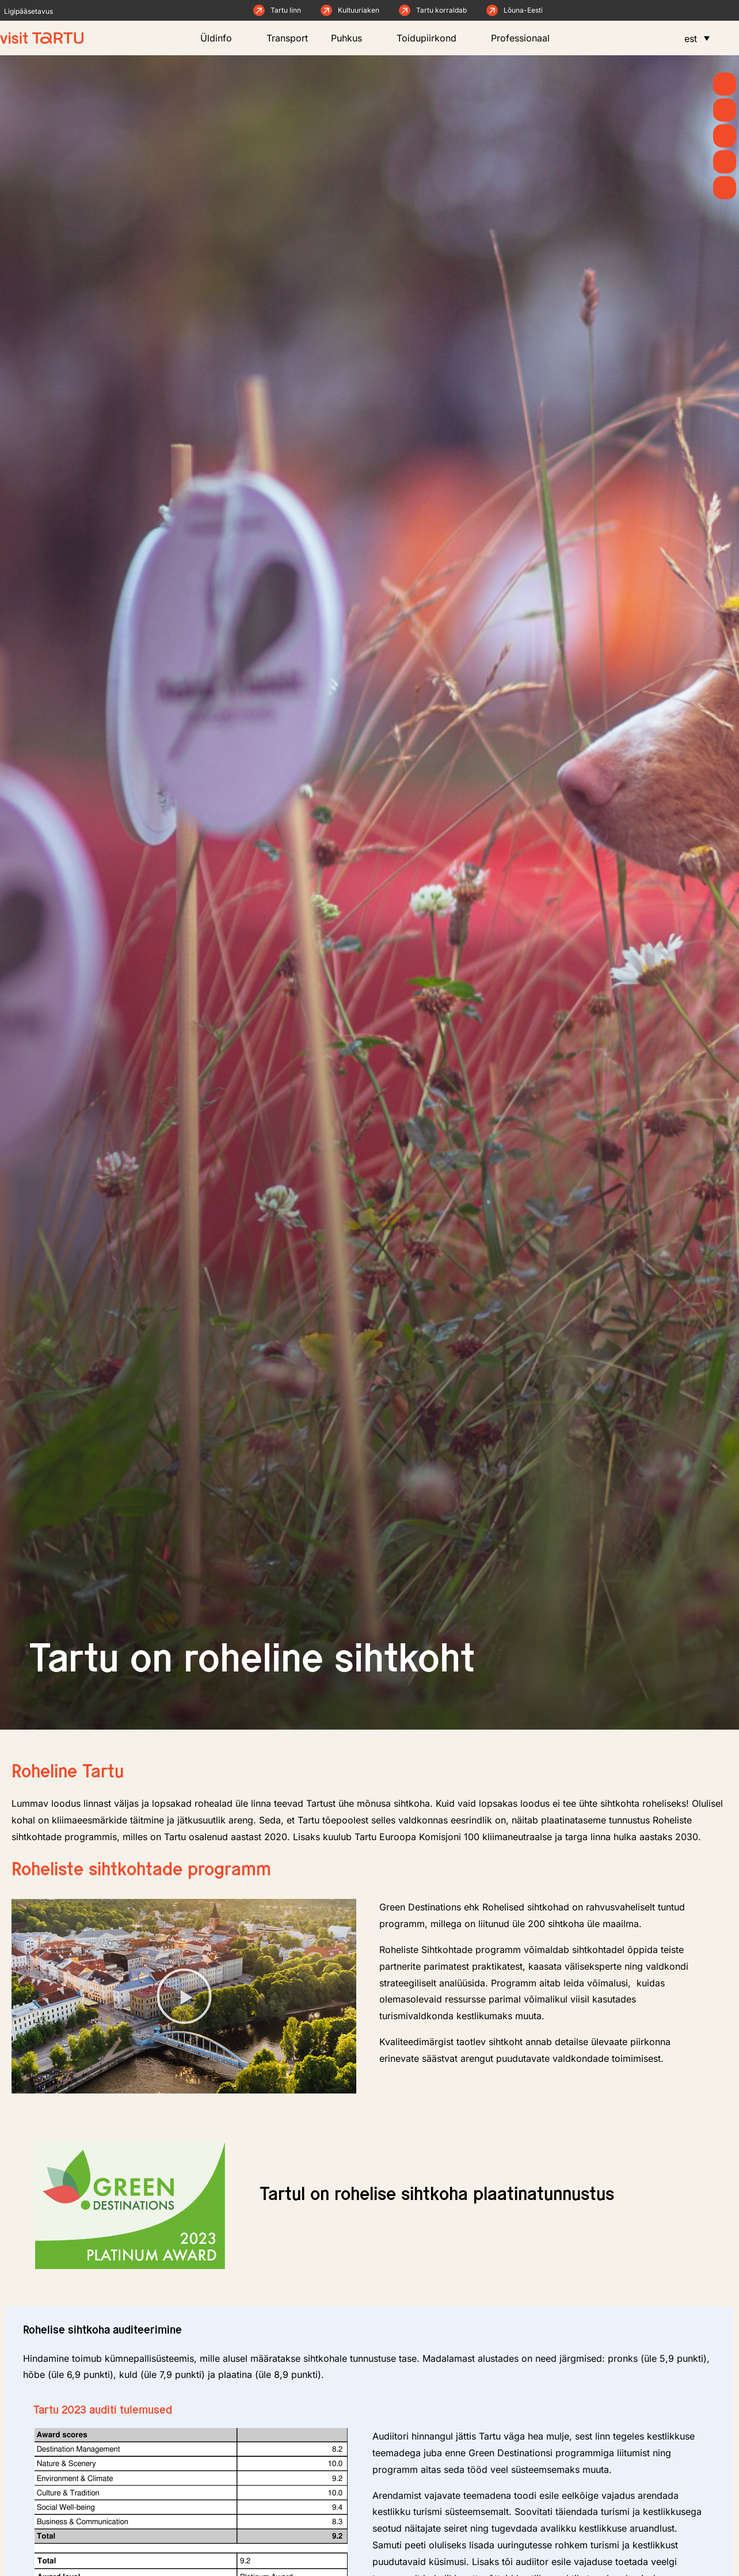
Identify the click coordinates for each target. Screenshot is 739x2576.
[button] (184, 1996)
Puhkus (352, 38)
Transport (287, 38)
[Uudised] (724, 109)
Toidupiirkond (432, 38)
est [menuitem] (690, 38)
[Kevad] (724, 84)
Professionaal (526, 38)
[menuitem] (697, 38)
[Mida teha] (724, 135)
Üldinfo (221, 38)
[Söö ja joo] (724, 161)
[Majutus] (724, 187)
